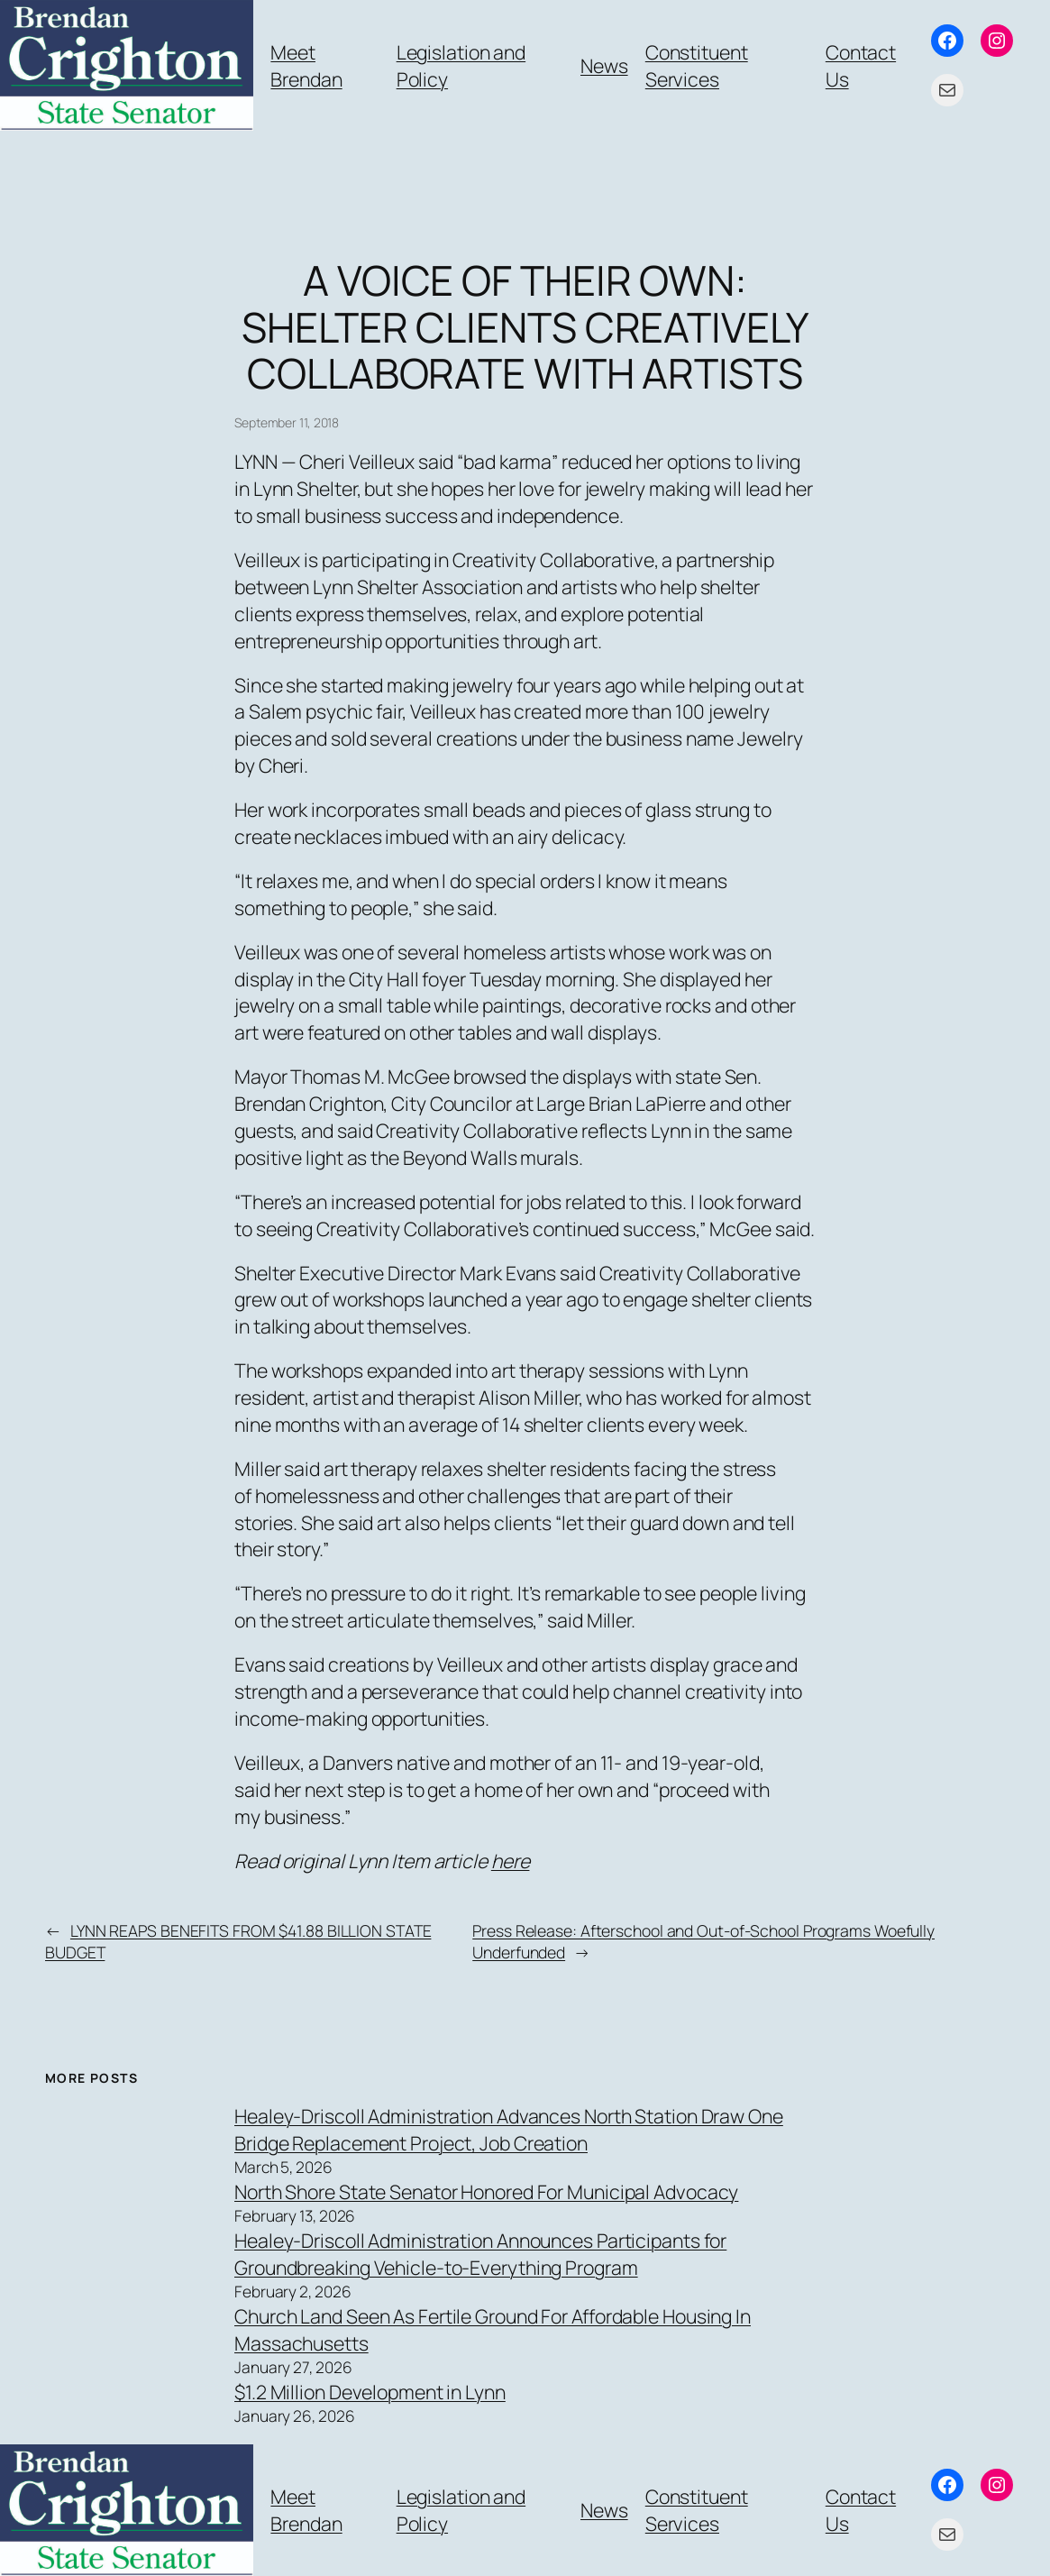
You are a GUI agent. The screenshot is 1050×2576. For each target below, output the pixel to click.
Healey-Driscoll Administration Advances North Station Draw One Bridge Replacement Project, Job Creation (508, 2129)
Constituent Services (696, 65)
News (604, 65)
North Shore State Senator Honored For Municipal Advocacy (486, 2191)
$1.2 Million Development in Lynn (370, 2392)
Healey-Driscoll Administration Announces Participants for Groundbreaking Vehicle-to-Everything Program (480, 2253)
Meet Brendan (306, 65)
